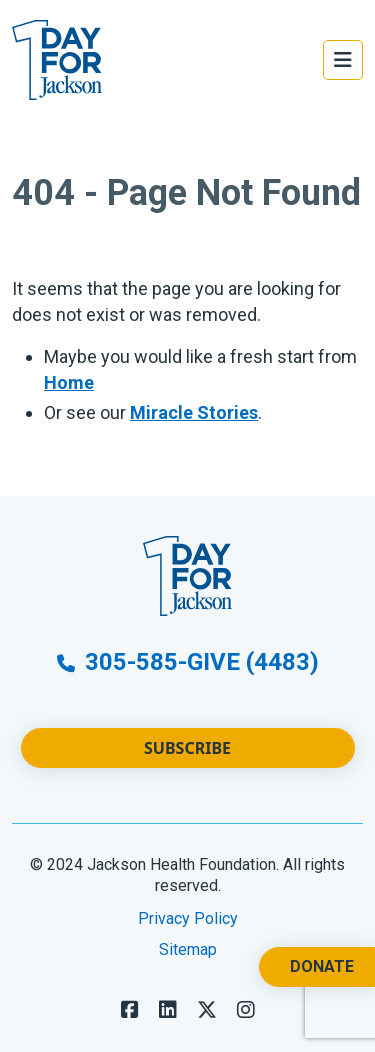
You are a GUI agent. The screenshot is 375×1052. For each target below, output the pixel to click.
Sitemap (188, 949)
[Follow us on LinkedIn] (168, 1010)
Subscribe (187, 748)
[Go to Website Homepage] (57, 60)
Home (69, 382)
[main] (187, 308)
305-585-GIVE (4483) (188, 662)
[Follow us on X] (207, 1010)
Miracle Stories (194, 412)
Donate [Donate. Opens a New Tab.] (322, 966)
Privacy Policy (188, 918)
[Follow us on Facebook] (130, 1010)
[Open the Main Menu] (343, 60)
